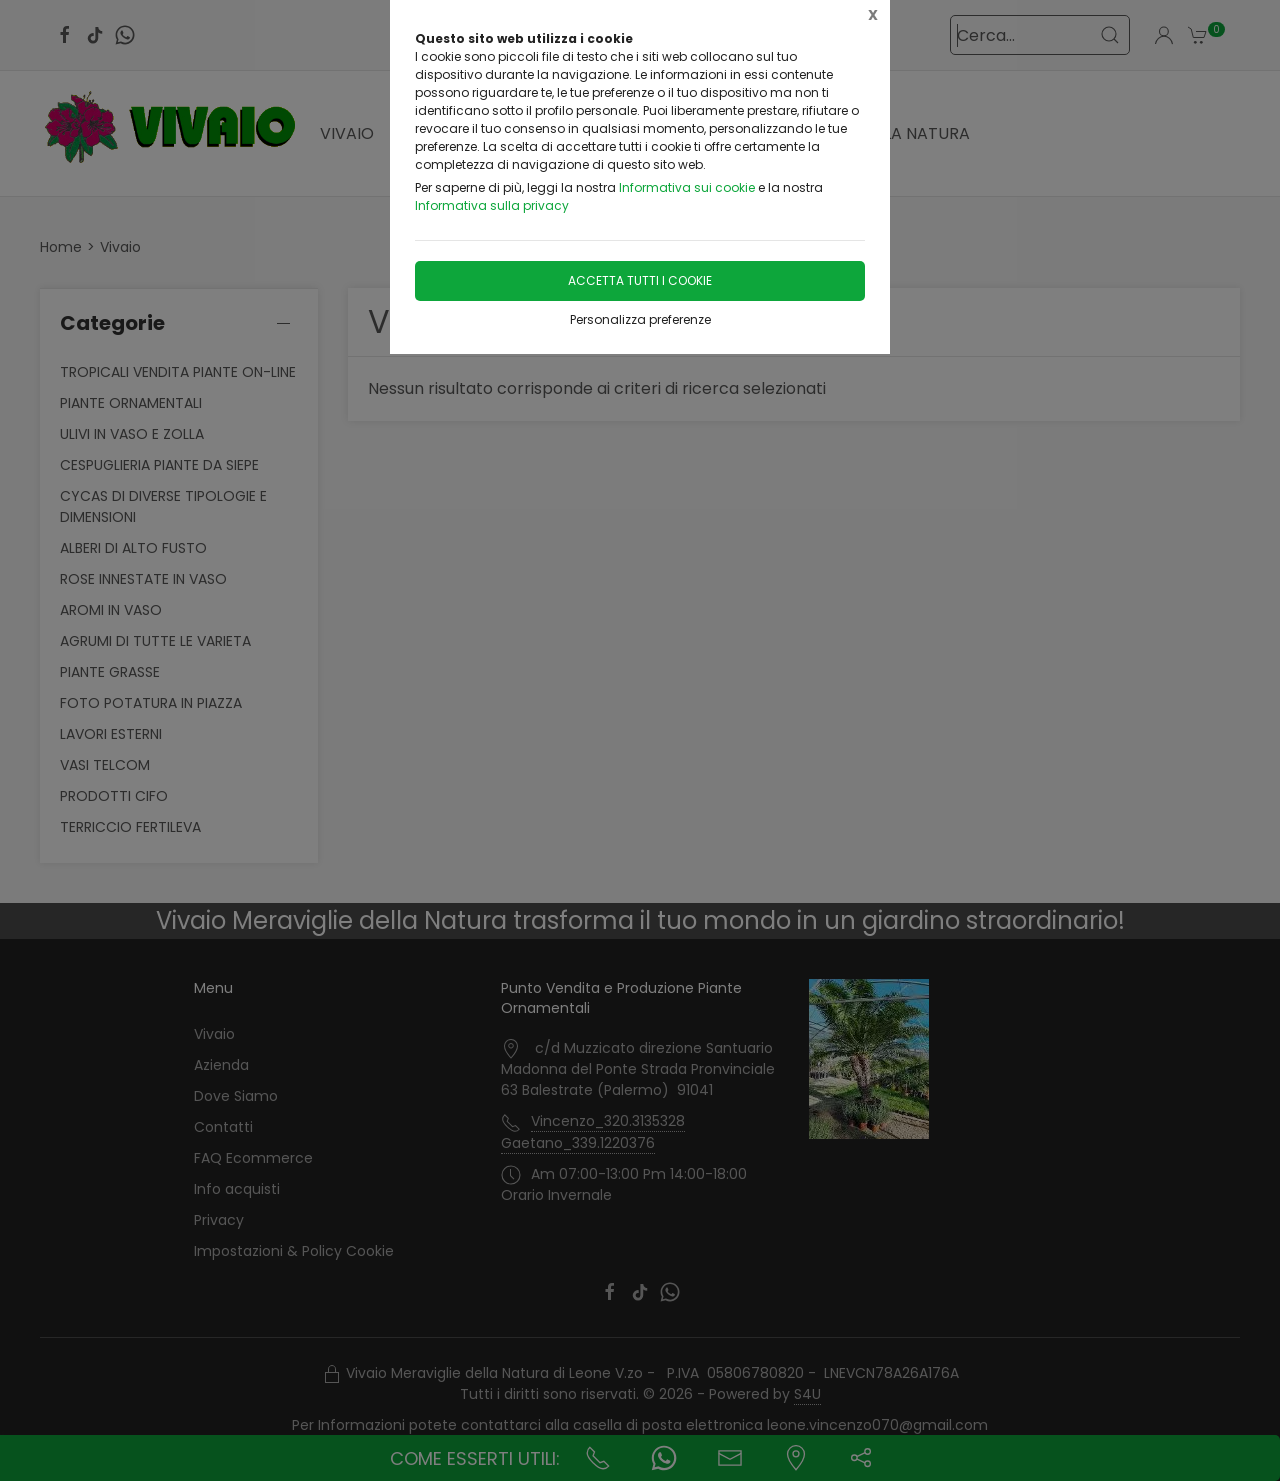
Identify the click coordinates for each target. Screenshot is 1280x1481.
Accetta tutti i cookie (640, 280)
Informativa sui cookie (687, 187)
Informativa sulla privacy (492, 205)
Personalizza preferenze (640, 319)
